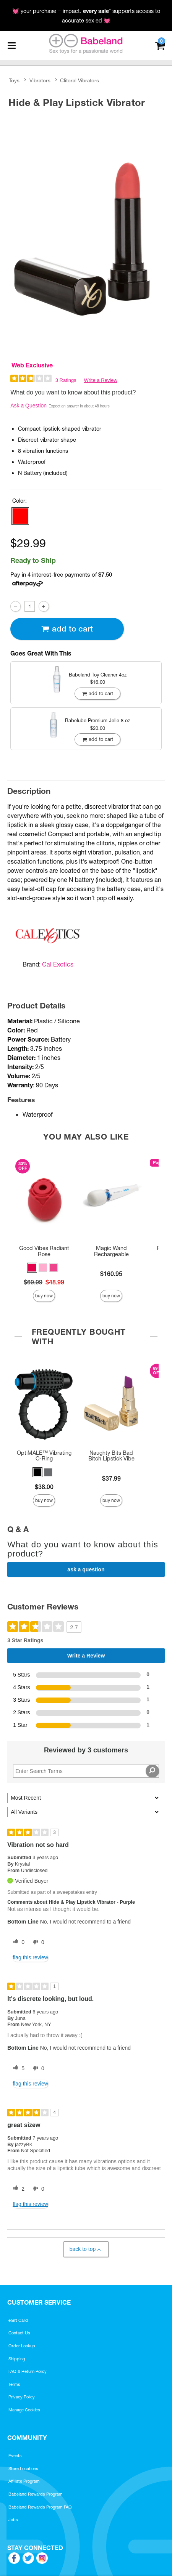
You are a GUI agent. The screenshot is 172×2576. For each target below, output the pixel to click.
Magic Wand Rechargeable (111, 1251)
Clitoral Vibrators (79, 80)
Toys (14, 80)
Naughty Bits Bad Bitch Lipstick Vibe (111, 1455)
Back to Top (86, 2249)
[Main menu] (11, 45)
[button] (20, 516)
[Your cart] (160, 44)
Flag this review (30, 1957)
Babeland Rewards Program (35, 2494)
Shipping (16, 2358)
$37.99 (111, 1478)
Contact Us (19, 2333)
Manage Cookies (24, 2409)
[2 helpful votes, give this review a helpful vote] (17, 2188)
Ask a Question (28, 405)
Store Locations (23, 2468)
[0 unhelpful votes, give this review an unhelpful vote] (37, 1942)
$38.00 (44, 1487)
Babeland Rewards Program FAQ (40, 2507)
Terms (14, 2384)
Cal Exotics (57, 964)
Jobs (13, 2519)
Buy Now (44, 1295)
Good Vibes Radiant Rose (44, 1251)
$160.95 (111, 1274)
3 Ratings (65, 380)
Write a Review (100, 380)
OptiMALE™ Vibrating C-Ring (44, 1455)
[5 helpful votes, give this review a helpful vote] (17, 2068)
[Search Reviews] (86, 1771)
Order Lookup (21, 2345)
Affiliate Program (24, 2481)
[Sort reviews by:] (83, 1798)
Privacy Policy (21, 2397)
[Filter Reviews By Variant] (83, 1812)
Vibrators (39, 80)
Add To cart (66, 628)
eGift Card (18, 2320)
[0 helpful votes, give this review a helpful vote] (17, 1942)
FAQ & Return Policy (27, 2371)
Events (15, 2455)
